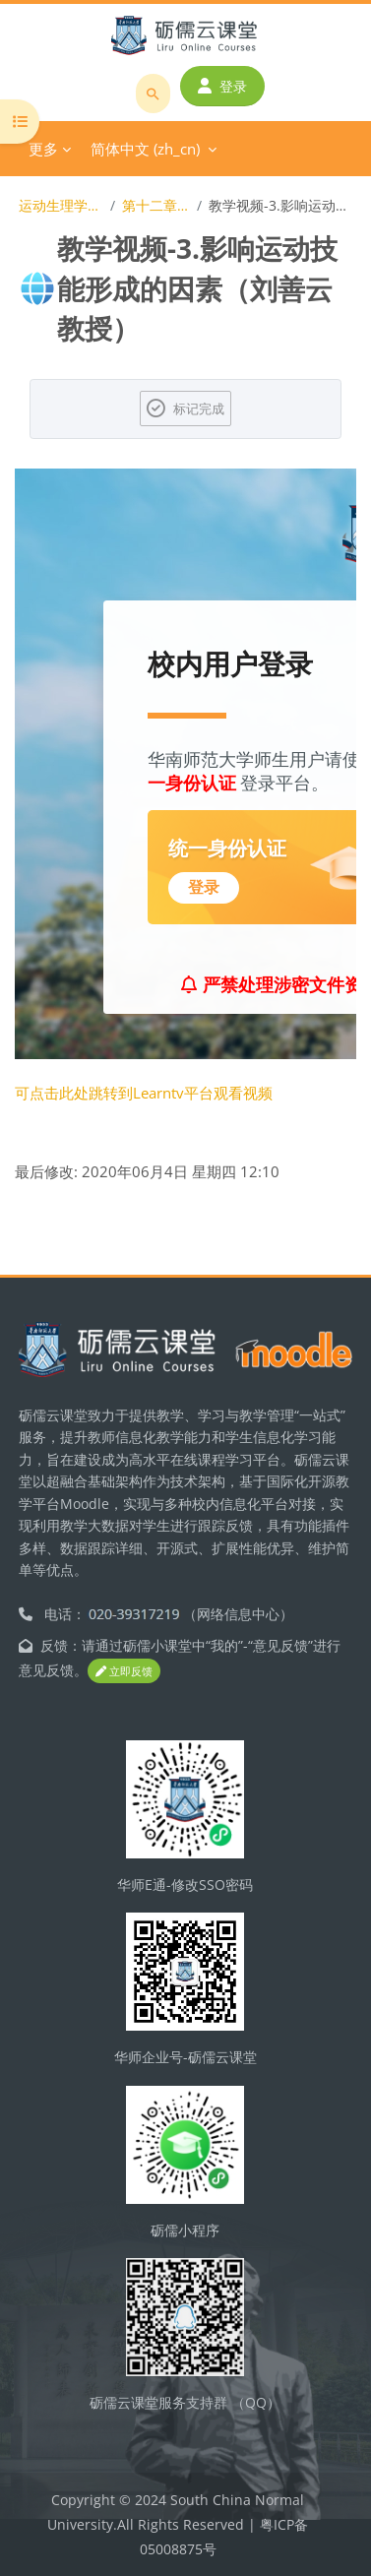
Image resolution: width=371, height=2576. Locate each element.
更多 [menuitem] (43, 148)
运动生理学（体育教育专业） (61, 205)
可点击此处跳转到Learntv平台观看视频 (144, 1092)
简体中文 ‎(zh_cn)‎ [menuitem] (145, 148)
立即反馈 (124, 1671)
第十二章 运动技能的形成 (155, 205)
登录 (222, 86)
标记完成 (198, 408)
